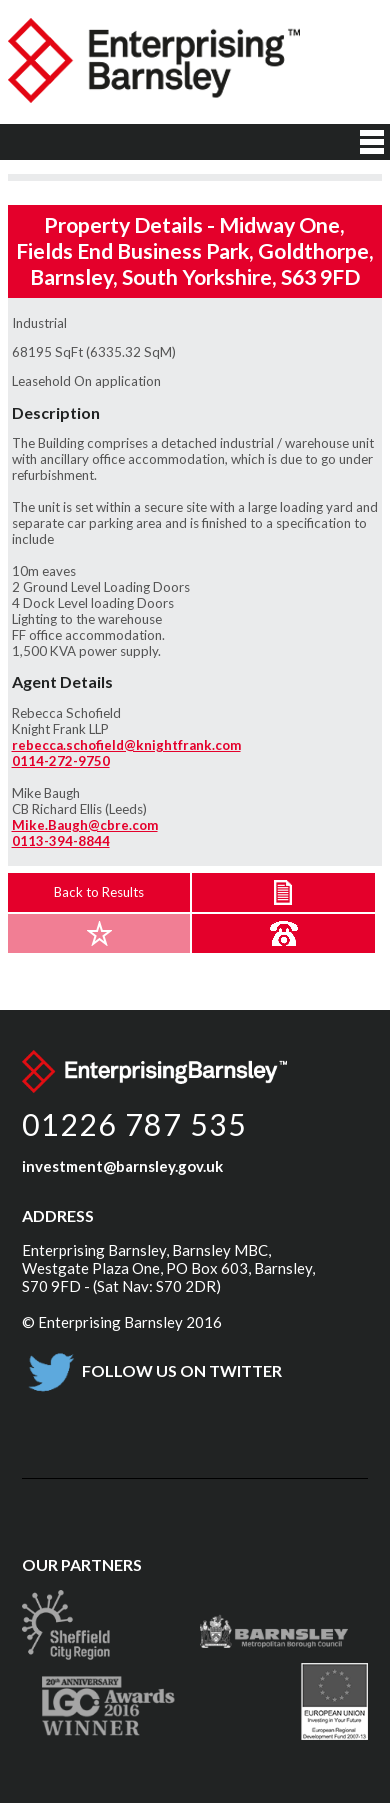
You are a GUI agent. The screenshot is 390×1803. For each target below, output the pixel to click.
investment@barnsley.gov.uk (122, 1166)
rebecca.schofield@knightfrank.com (126, 745)
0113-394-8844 (61, 841)
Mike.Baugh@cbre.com (85, 825)
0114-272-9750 (61, 761)
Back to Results (99, 892)
